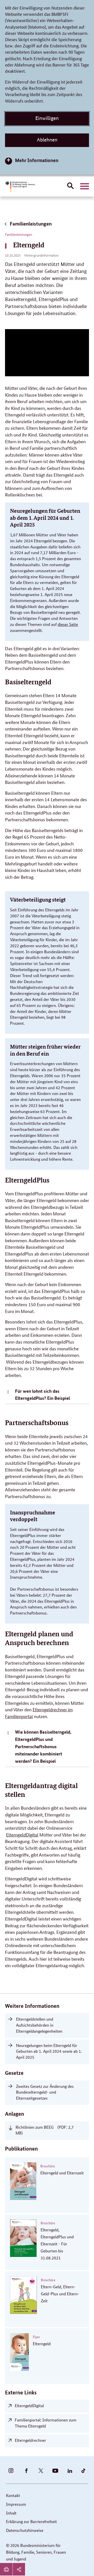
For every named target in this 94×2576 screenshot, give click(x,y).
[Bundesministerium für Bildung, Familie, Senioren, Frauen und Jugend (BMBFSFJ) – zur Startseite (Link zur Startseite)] (20, 186)
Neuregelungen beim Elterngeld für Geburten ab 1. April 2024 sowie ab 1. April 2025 (49, 2051)
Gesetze (14, 2073)
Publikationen (21, 2148)
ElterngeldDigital (22, 1834)
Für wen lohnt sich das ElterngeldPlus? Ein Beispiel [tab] (42, 1394)
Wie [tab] (43, 1746)
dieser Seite (68, 624)
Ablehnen (47, 140)
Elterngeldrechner (30, 2440)
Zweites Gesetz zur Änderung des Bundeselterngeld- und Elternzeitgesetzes (45, 2092)
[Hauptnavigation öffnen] (84, 186)
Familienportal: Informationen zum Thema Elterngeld (45, 2422)
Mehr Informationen (36, 160)
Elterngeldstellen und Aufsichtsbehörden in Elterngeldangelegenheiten (39, 2025)
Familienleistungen (28, 223)
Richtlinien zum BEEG (45, 2130)
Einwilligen (47, 118)
